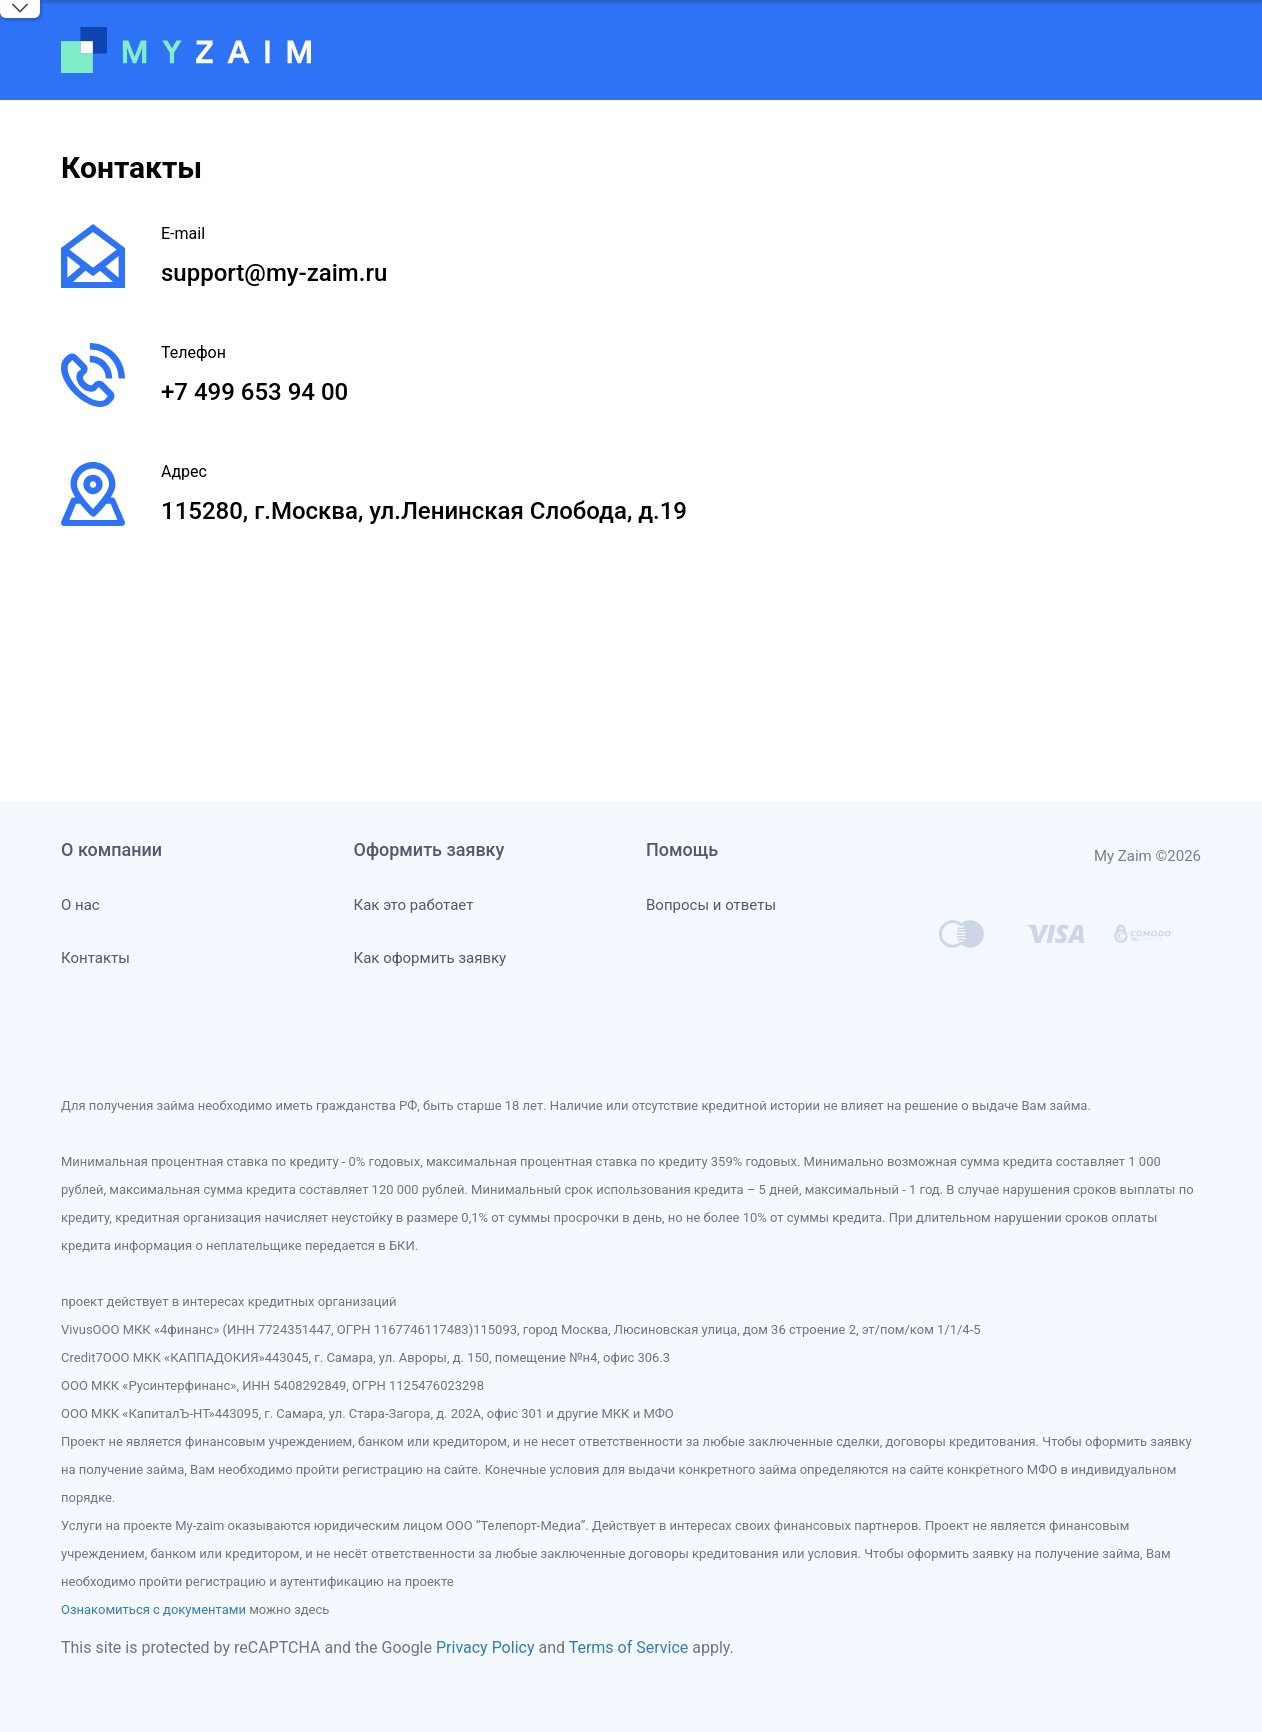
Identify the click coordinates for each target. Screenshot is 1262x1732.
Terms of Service (629, 1647)
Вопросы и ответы (711, 905)
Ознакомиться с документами (153, 1609)
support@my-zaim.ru (274, 273)
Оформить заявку (429, 849)
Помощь (682, 849)
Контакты (95, 958)
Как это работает (414, 905)
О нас (80, 905)
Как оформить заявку (430, 958)
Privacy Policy (485, 1647)
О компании (111, 849)
